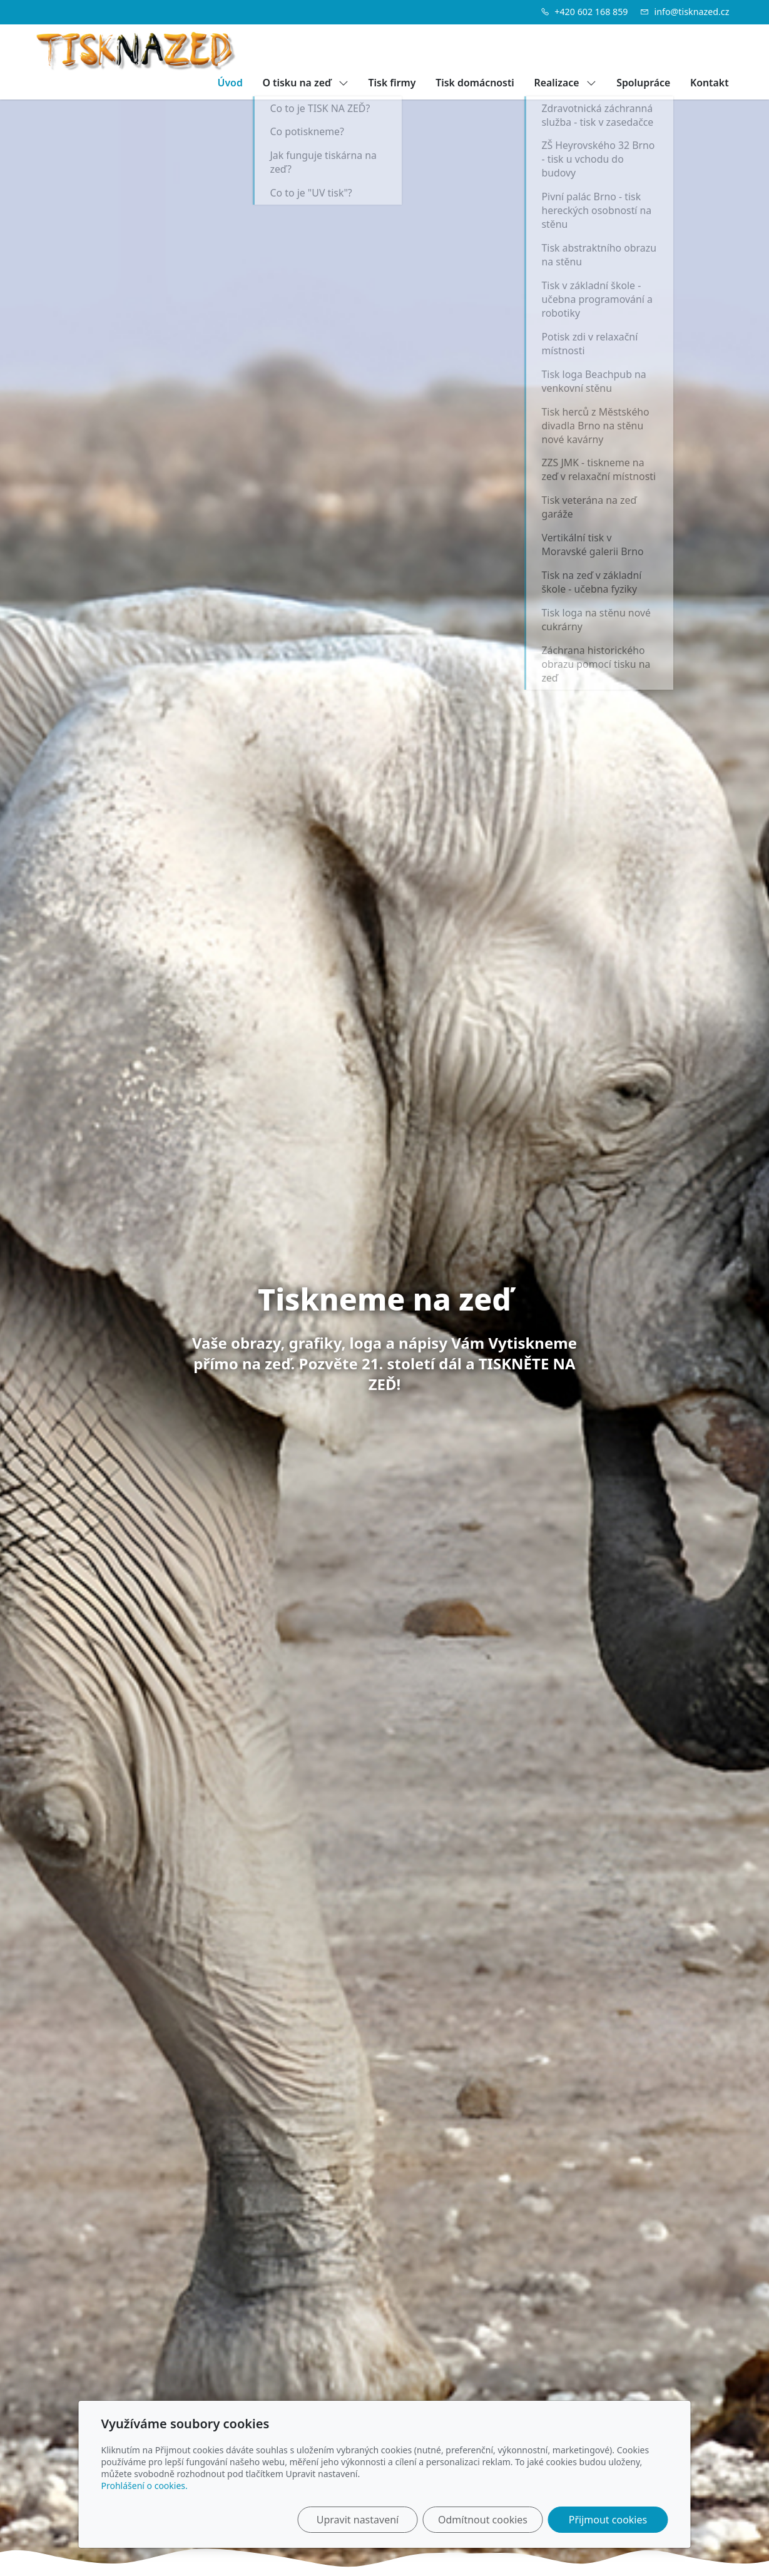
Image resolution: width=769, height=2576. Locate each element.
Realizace (565, 82)
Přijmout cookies (608, 2520)
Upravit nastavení (358, 2520)
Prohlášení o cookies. (144, 2486)
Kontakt (709, 82)
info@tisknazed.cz (692, 12)
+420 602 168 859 (591, 12)
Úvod (230, 82)
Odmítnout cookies (482, 2520)
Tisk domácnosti (474, 82)
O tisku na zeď (306, 82)
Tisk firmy (392, 82)
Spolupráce (643, 82)
